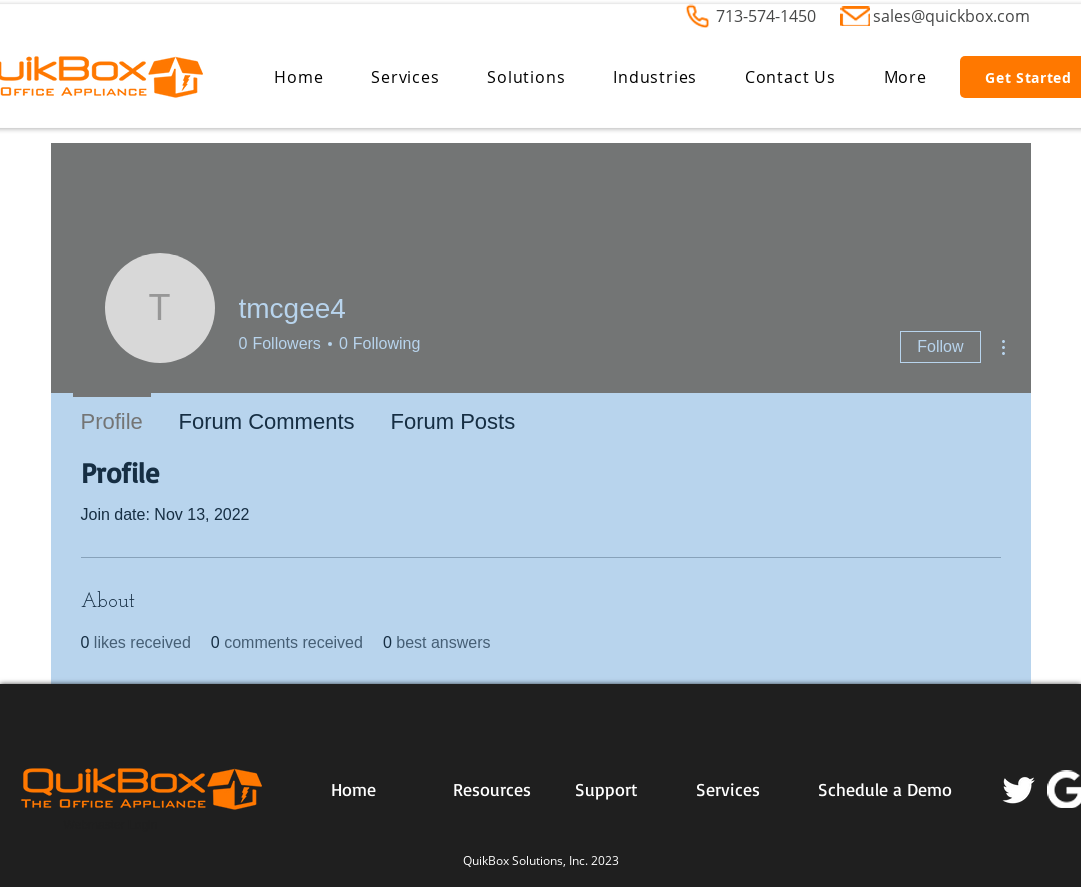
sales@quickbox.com (951, 16)
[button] (405, 77)
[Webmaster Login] (111, 826)
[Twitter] (1019, 789)
